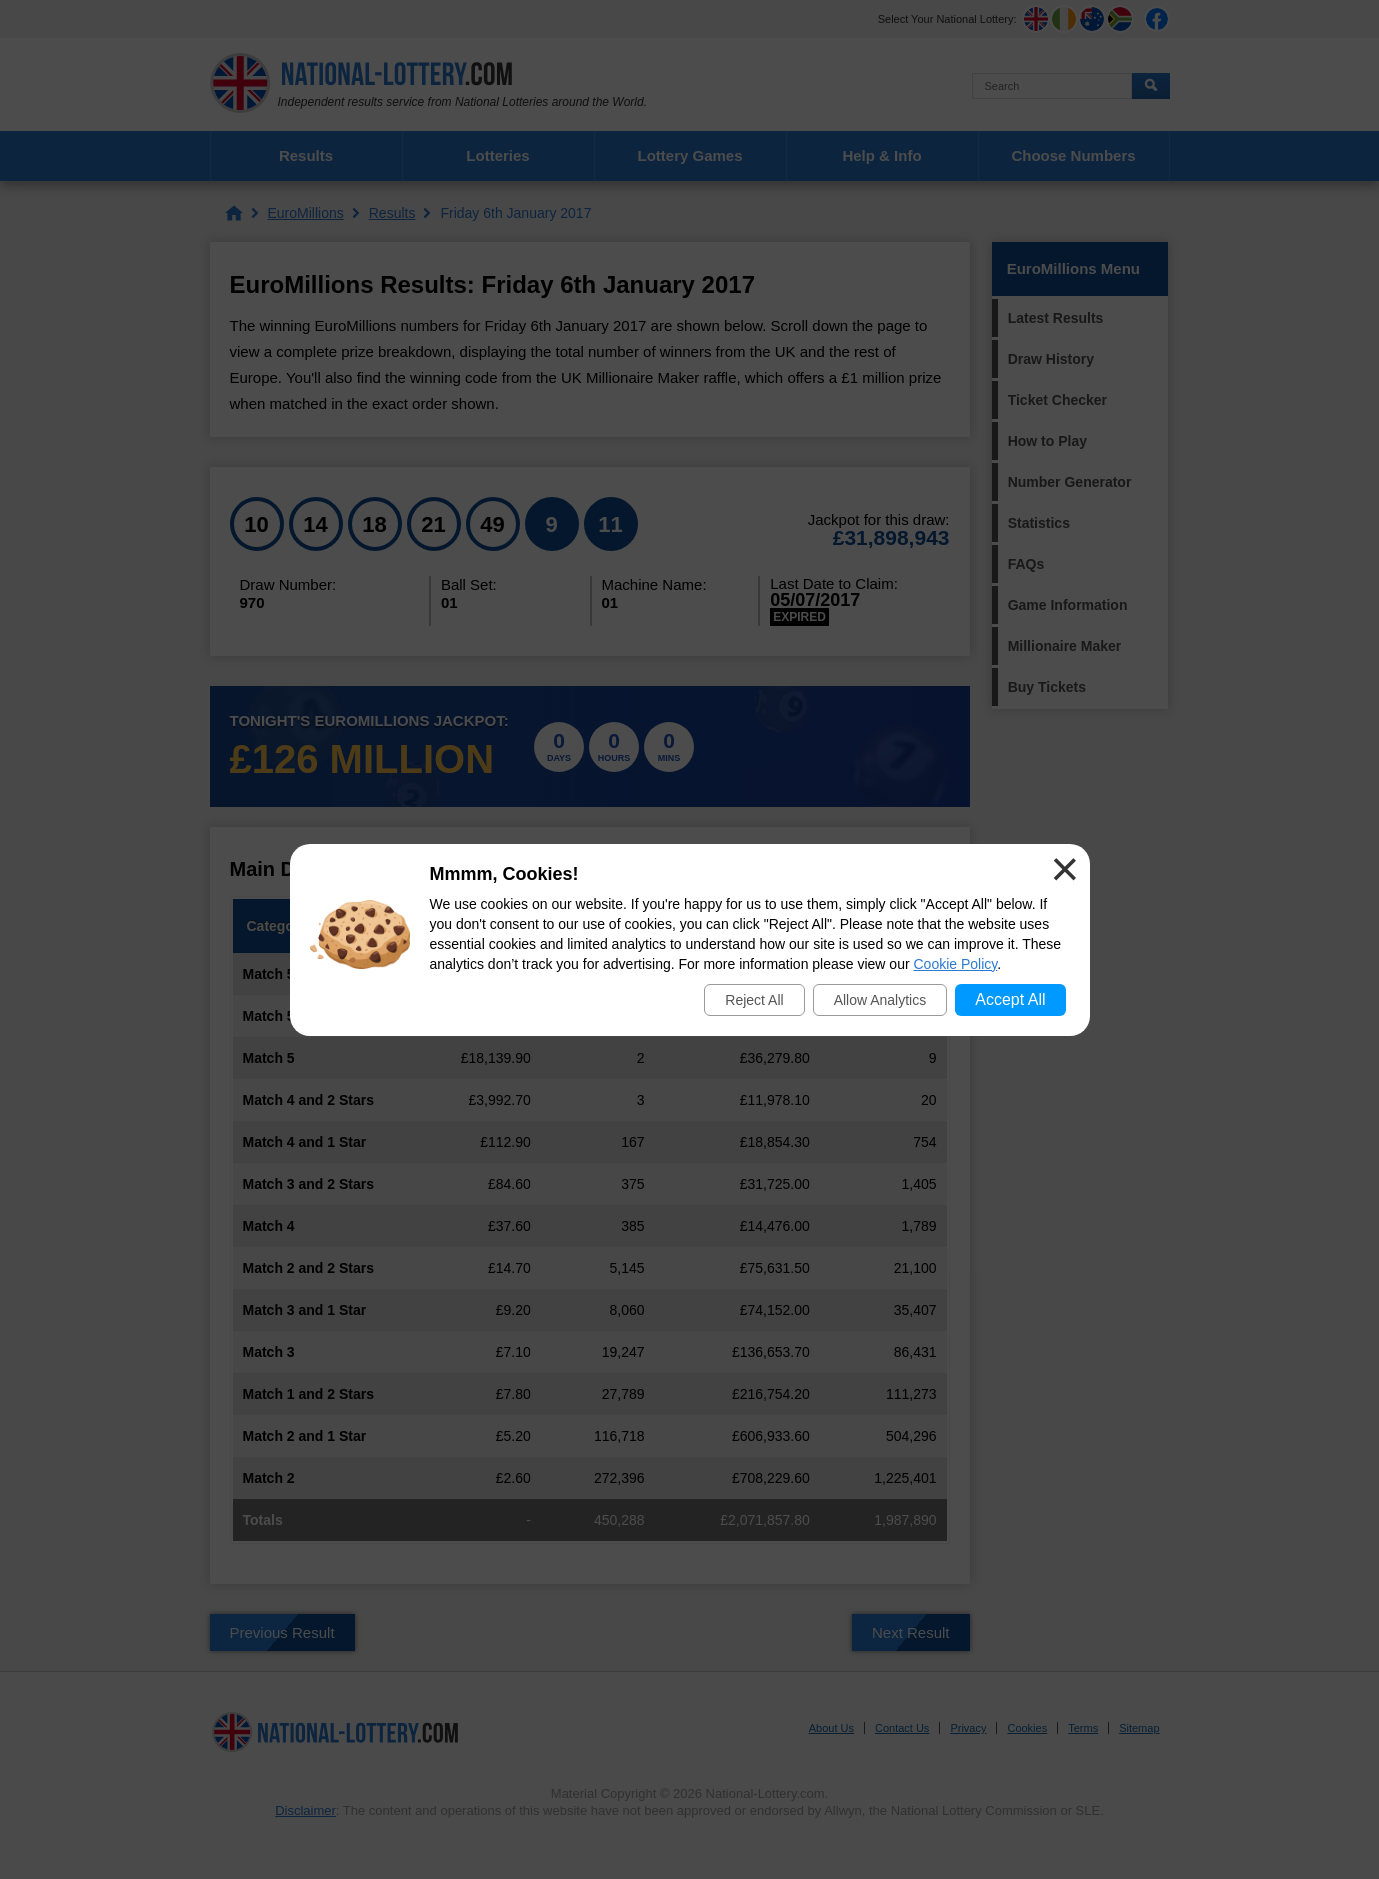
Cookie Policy (956, 964)
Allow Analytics (880, 1000)
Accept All (1010, 999)
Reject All (754, 1000)
